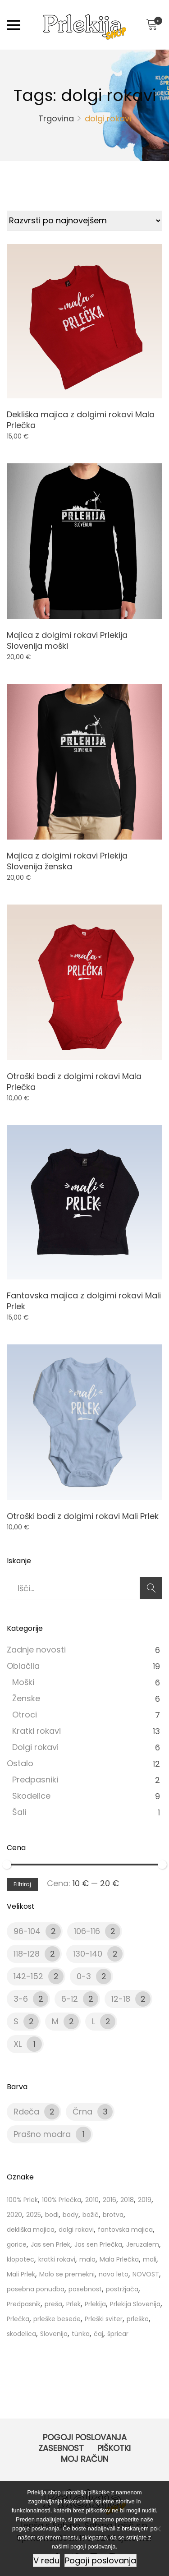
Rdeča (26, 2111)
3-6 (21, 1998)
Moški (23, 1682)
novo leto (113, 2274)
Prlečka (18, 2318)
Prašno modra (42, 2134)
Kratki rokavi (36, 1730)
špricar (117, 2333)
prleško (138, 2318)
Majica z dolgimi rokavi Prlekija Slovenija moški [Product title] (67, 640)
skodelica (21, 2333)
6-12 (69, 1998)
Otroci (24, 1714)
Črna (82, 2111)
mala (87, 2259)
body (70, 2214)
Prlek (73, 2303)
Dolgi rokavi (35, 1747)
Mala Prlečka (119, 2259)
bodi (52, 2214)
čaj (98, 2333)
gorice (17, 2244)
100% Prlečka (61, 2199)
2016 (109, 2199)
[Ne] (157, 2528)
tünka (81, 2333)
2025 (33, 2214)
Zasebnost (61, 2448)
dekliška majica (31, 2229)
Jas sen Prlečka (98, 2244)
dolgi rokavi (76, 2229)
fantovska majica (125, 2229)
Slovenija (54, 2333)
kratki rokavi (56, 2259)
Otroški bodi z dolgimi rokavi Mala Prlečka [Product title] (74, 1082)
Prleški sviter (104, 2318)
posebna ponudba (35, 2289)
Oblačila (23, 1665)
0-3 (84, 1976)
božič (90, 2214)
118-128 (27, 1953)
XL (18, 2044)
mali (149, 2259)
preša (53, 2303)
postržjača (122, 2289)
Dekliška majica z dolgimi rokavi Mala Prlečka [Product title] (81, 420)
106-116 (87, 1931)
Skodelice (31, 1795)
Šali (19, 1812)
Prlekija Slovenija (135, 2303)
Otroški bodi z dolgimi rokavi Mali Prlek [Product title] (83, 1516)
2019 (144, 2199)
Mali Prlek (21, 2274)
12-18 (120, 1998)
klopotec (20, 2259)
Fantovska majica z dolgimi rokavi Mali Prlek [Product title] (84, 1301)
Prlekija (95, 2303)
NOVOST (145, 2274)
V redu (46, 2560)
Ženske (26, 1698)
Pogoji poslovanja (85, 2437)
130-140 (87, 1953)
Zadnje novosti (36, 1649)
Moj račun (84, 2459)
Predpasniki (35, 1779)
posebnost (85, 2289)
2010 (92, 2199)
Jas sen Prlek (50, 2244)
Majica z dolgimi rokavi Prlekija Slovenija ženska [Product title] (67, 861)
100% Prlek (22, 2199)
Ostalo (20, 1763)
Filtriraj (22, 1884)
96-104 (27, 1931)
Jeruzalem (142, 2244)
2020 (14, 2214)
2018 (127, 2199)
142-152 (28, 1976)
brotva (113, 2214)
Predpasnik (24, 2303)
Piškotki (114, 2448)
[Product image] (84, 321)
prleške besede (57, 2318)
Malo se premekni (67, 2274)
